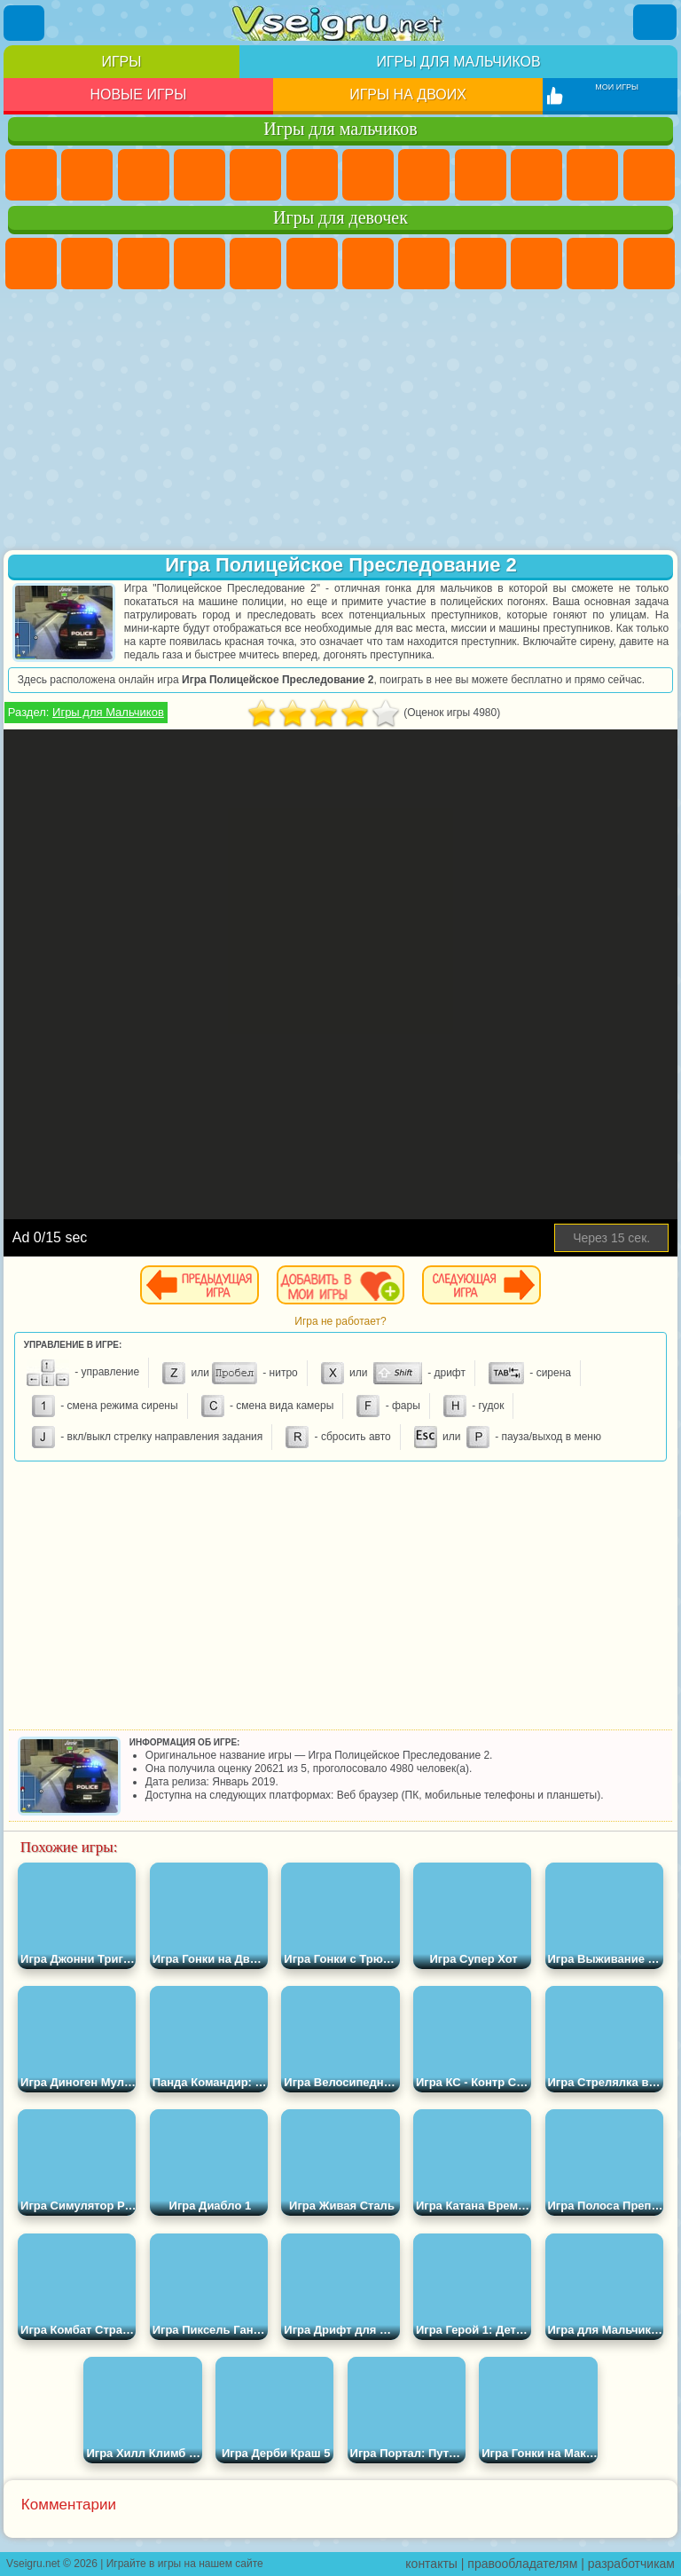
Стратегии (143, 175)
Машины (424, 175)
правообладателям (522, 2563)
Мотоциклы (536, 175)
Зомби (255, 175)
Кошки (592, 263)
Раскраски (424, 263)
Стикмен (592, 175)
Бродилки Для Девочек (368, 263)
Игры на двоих (407, 94)
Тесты (255, 263)
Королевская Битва (312, 175)
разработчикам (631, 2563)
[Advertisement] (340, 421)
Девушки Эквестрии (87, 263)
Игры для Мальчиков (108, 712)
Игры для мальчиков (458, 61)
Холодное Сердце (536, 263)
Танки (199, 175)
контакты (431, 2563)
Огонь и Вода (143, 263)
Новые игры (138, 94)
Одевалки (649, 263)
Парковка (31, 175)
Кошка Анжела (480, 263)
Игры (121, 61)
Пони (31, 263)
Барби (199, 263)
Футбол (87, 175)
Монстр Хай (312, 263)
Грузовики (649, 175)
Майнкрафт (368, 175)
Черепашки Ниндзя (480, 175)
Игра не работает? (340, 1321)
